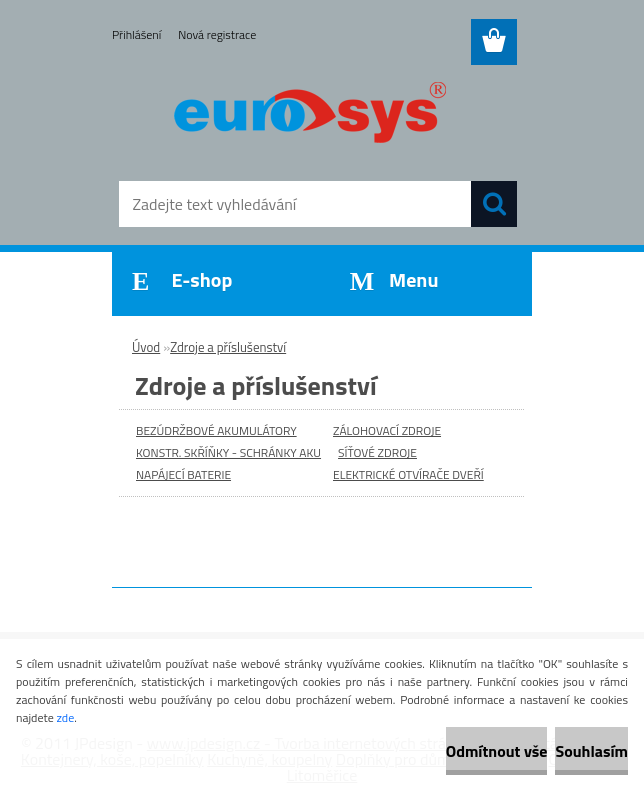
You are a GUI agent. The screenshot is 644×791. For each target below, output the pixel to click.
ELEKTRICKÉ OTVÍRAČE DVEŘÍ (408, 474)
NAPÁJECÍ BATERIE (183, 474)
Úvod (146, 347)
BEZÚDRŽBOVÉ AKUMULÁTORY (216, 430)
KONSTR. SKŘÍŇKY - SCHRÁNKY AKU (228, 452)
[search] (494, 204)
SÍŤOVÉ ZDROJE (377, 452)
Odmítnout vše (497, 751)
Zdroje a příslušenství (228, 347)
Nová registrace (217, 34)
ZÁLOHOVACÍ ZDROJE (387, 430)
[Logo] (309, 116)
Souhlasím (591, 751)
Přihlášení (136, 34)
